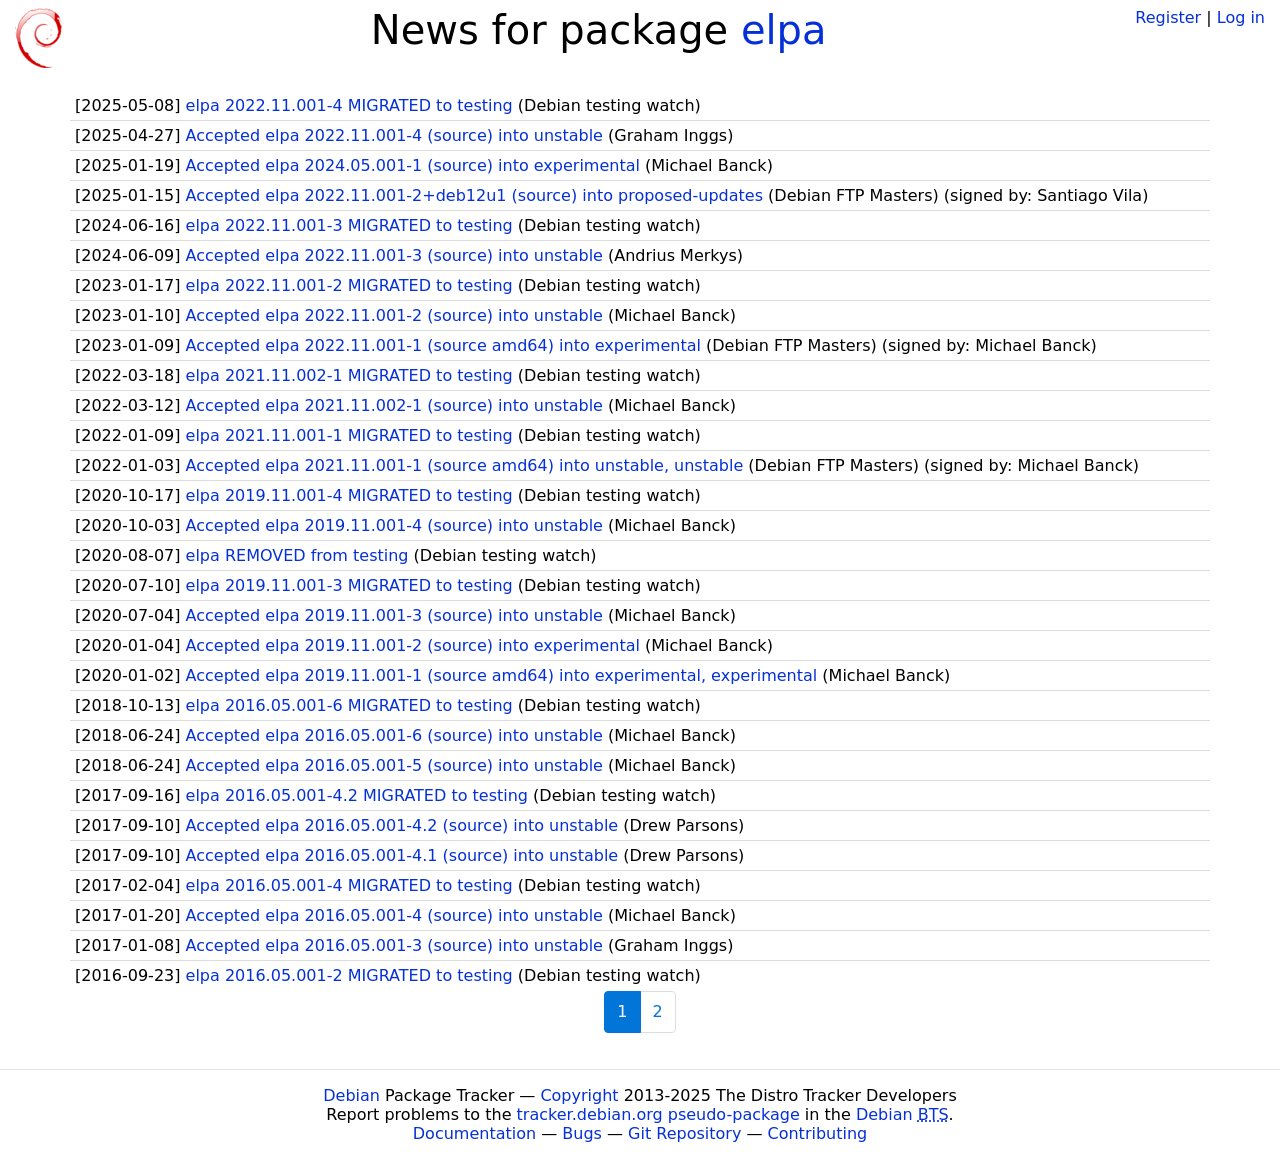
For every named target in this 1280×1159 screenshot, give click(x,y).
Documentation (474, 1133)
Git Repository (684, 1133)
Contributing (818, 1133)
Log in (1241, 17)
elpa (784, 30)
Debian (351, 1095)
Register (1168, 17)
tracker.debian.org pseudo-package (658, 1114)
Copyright (579, 1095)
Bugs (582, 1133)
